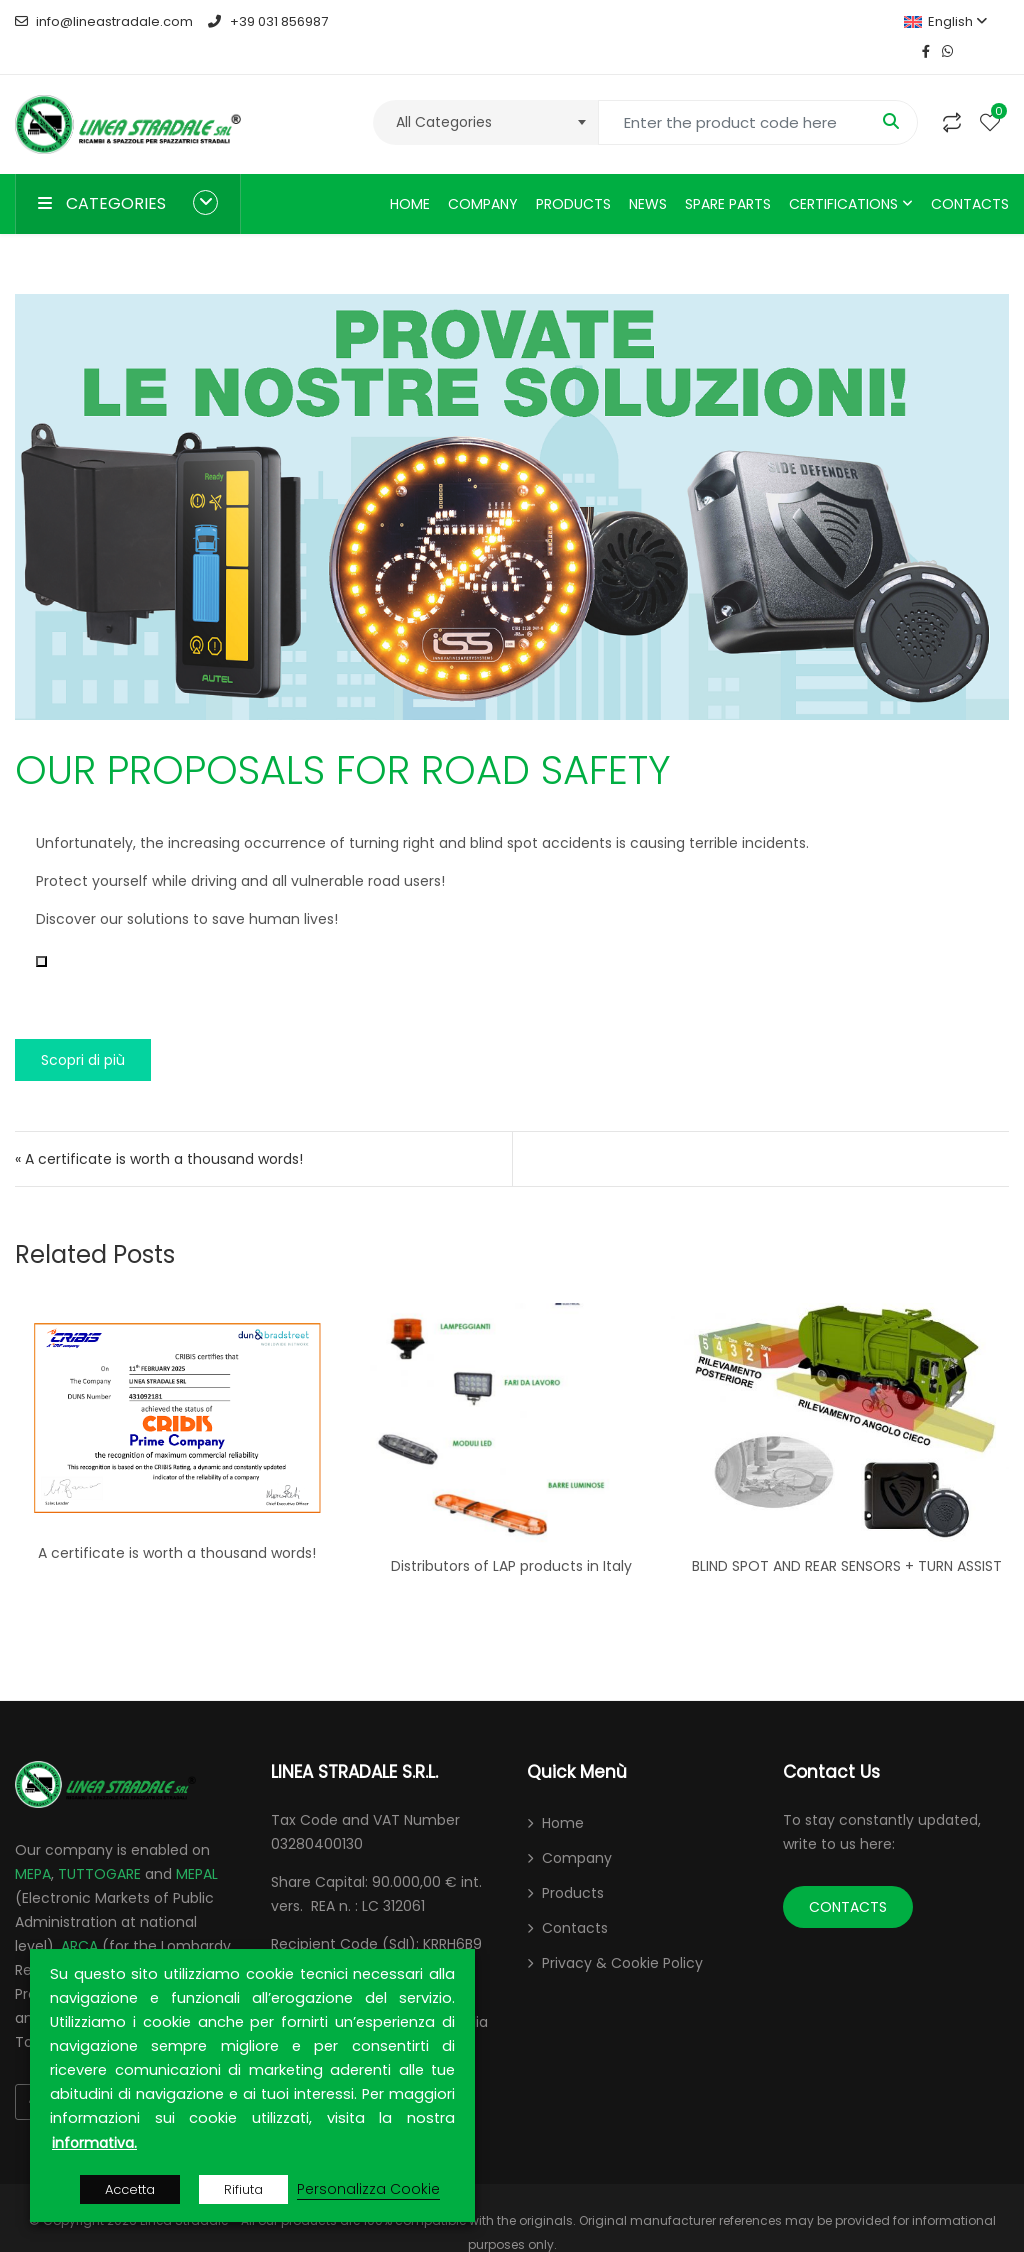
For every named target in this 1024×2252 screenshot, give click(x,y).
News (648, 174)
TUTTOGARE (99, 1844)
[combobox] (485, 92)
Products (573, 174)
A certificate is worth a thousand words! (177, 1523)
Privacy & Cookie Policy (622, 1933)
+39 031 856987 (267, 21)
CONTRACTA (119, 1940)
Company (483, 174)
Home (410, 174)
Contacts (970, 174)
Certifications (843, 174)
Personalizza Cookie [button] (368, 2189)
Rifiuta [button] (243, 2189)
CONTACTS (848, 1877)
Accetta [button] (130, 2189)
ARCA (79, 1916)
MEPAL (197, 1844)
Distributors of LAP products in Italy (511, 1536)
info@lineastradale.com (104, 21)
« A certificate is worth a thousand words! (159, 1129)
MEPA (33, 1844)
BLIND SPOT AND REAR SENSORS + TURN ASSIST (847, 1536)
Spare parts (728, 174)
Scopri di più (83, 1030)
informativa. (94, 2143)
